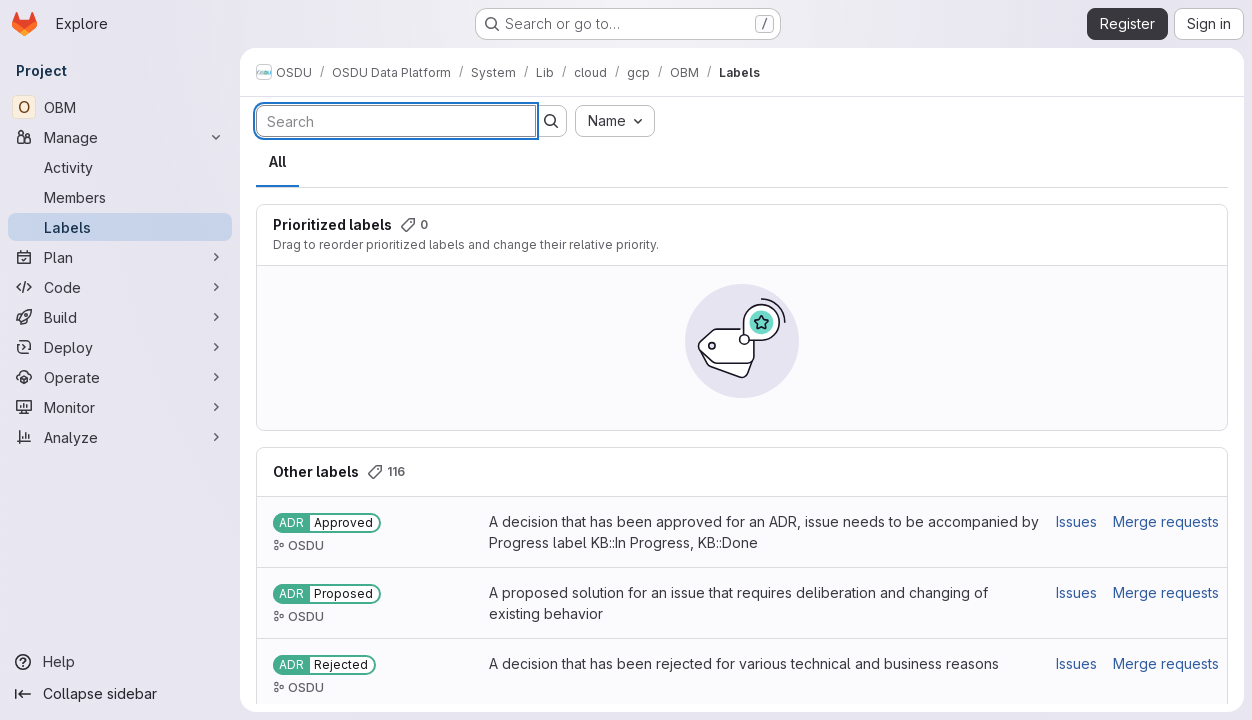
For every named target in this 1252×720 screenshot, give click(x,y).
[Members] (120, 197)
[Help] (120, 662)
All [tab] (277, 161)
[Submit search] (551, 121)
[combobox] (615, 121)
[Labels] (120, 227)
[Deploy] (120, 347)
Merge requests (1166, 521)
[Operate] (120, 377)
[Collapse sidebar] (120, 694)
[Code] (120, 287)
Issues (1076, 521)
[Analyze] (120, 437)
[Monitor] (120, 407)
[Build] (120, 317)
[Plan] (120, 257)
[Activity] (120, 167)
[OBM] (120, 107)
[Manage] (120, 137)
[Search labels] (396, 121)
